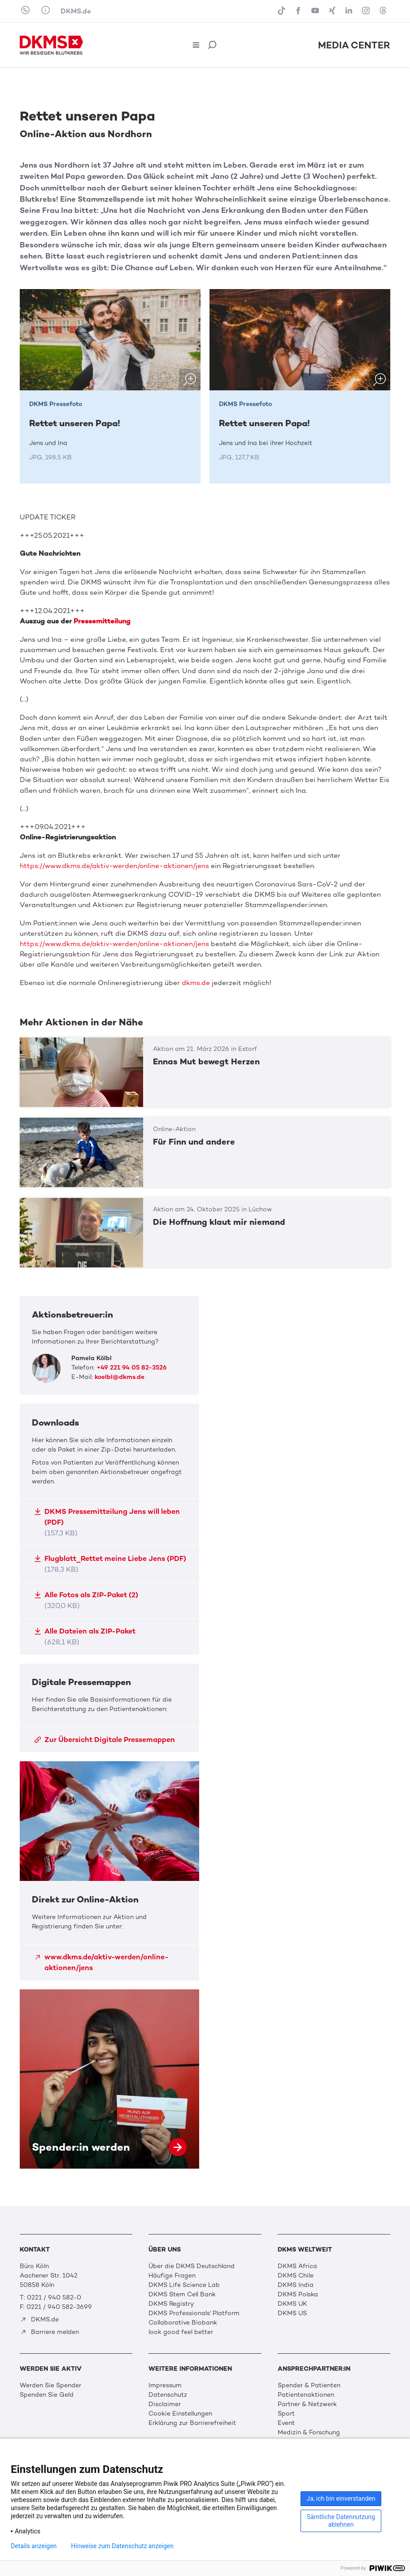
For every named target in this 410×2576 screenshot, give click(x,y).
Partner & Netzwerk (307, 2404)
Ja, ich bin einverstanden (340, 2498)
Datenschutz (167, 2395)
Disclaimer (164, 2404)
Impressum (165, 2385)
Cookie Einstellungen (180, 2413)
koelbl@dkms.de (119, 1377)
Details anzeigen (34, 2546)
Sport (286, 2413)
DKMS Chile (296, 2275)
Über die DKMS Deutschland (191, 2266)
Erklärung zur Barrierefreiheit (192, 2423)
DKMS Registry (171, 2304)
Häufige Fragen (172, 2275)
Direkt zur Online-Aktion (109, 1870)
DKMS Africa (297, 2266)
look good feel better (180, 2332)
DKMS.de (76, 11)
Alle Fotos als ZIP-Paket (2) (86, 1600)
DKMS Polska (298, 2294)
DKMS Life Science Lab (184, 2285)
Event (286, 2423)
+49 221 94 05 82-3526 (131, 1367)
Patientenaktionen (306, 2395)
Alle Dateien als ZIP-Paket (84, 1636)
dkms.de (196, 982)
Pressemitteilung (102, 621)
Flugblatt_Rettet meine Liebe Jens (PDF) (110, 1563)
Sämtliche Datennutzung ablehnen (341, 2520)
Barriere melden (49, 2332)
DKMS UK (292, 2304)
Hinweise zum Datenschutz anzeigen (122, 2546)
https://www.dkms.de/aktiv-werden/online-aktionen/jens (114, 865)
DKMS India (296, 2285)
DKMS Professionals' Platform (194, 2313)
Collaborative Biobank (182, 2322)
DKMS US (292, 2313)
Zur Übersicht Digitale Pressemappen (104, 1739)
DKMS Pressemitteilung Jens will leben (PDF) (107, 1522)
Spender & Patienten (309, 2385)
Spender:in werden (109, 2079)
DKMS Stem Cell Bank (182, 2294)
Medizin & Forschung (309, 2432)
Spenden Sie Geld (47, 2395)
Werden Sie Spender (50, 2385)
